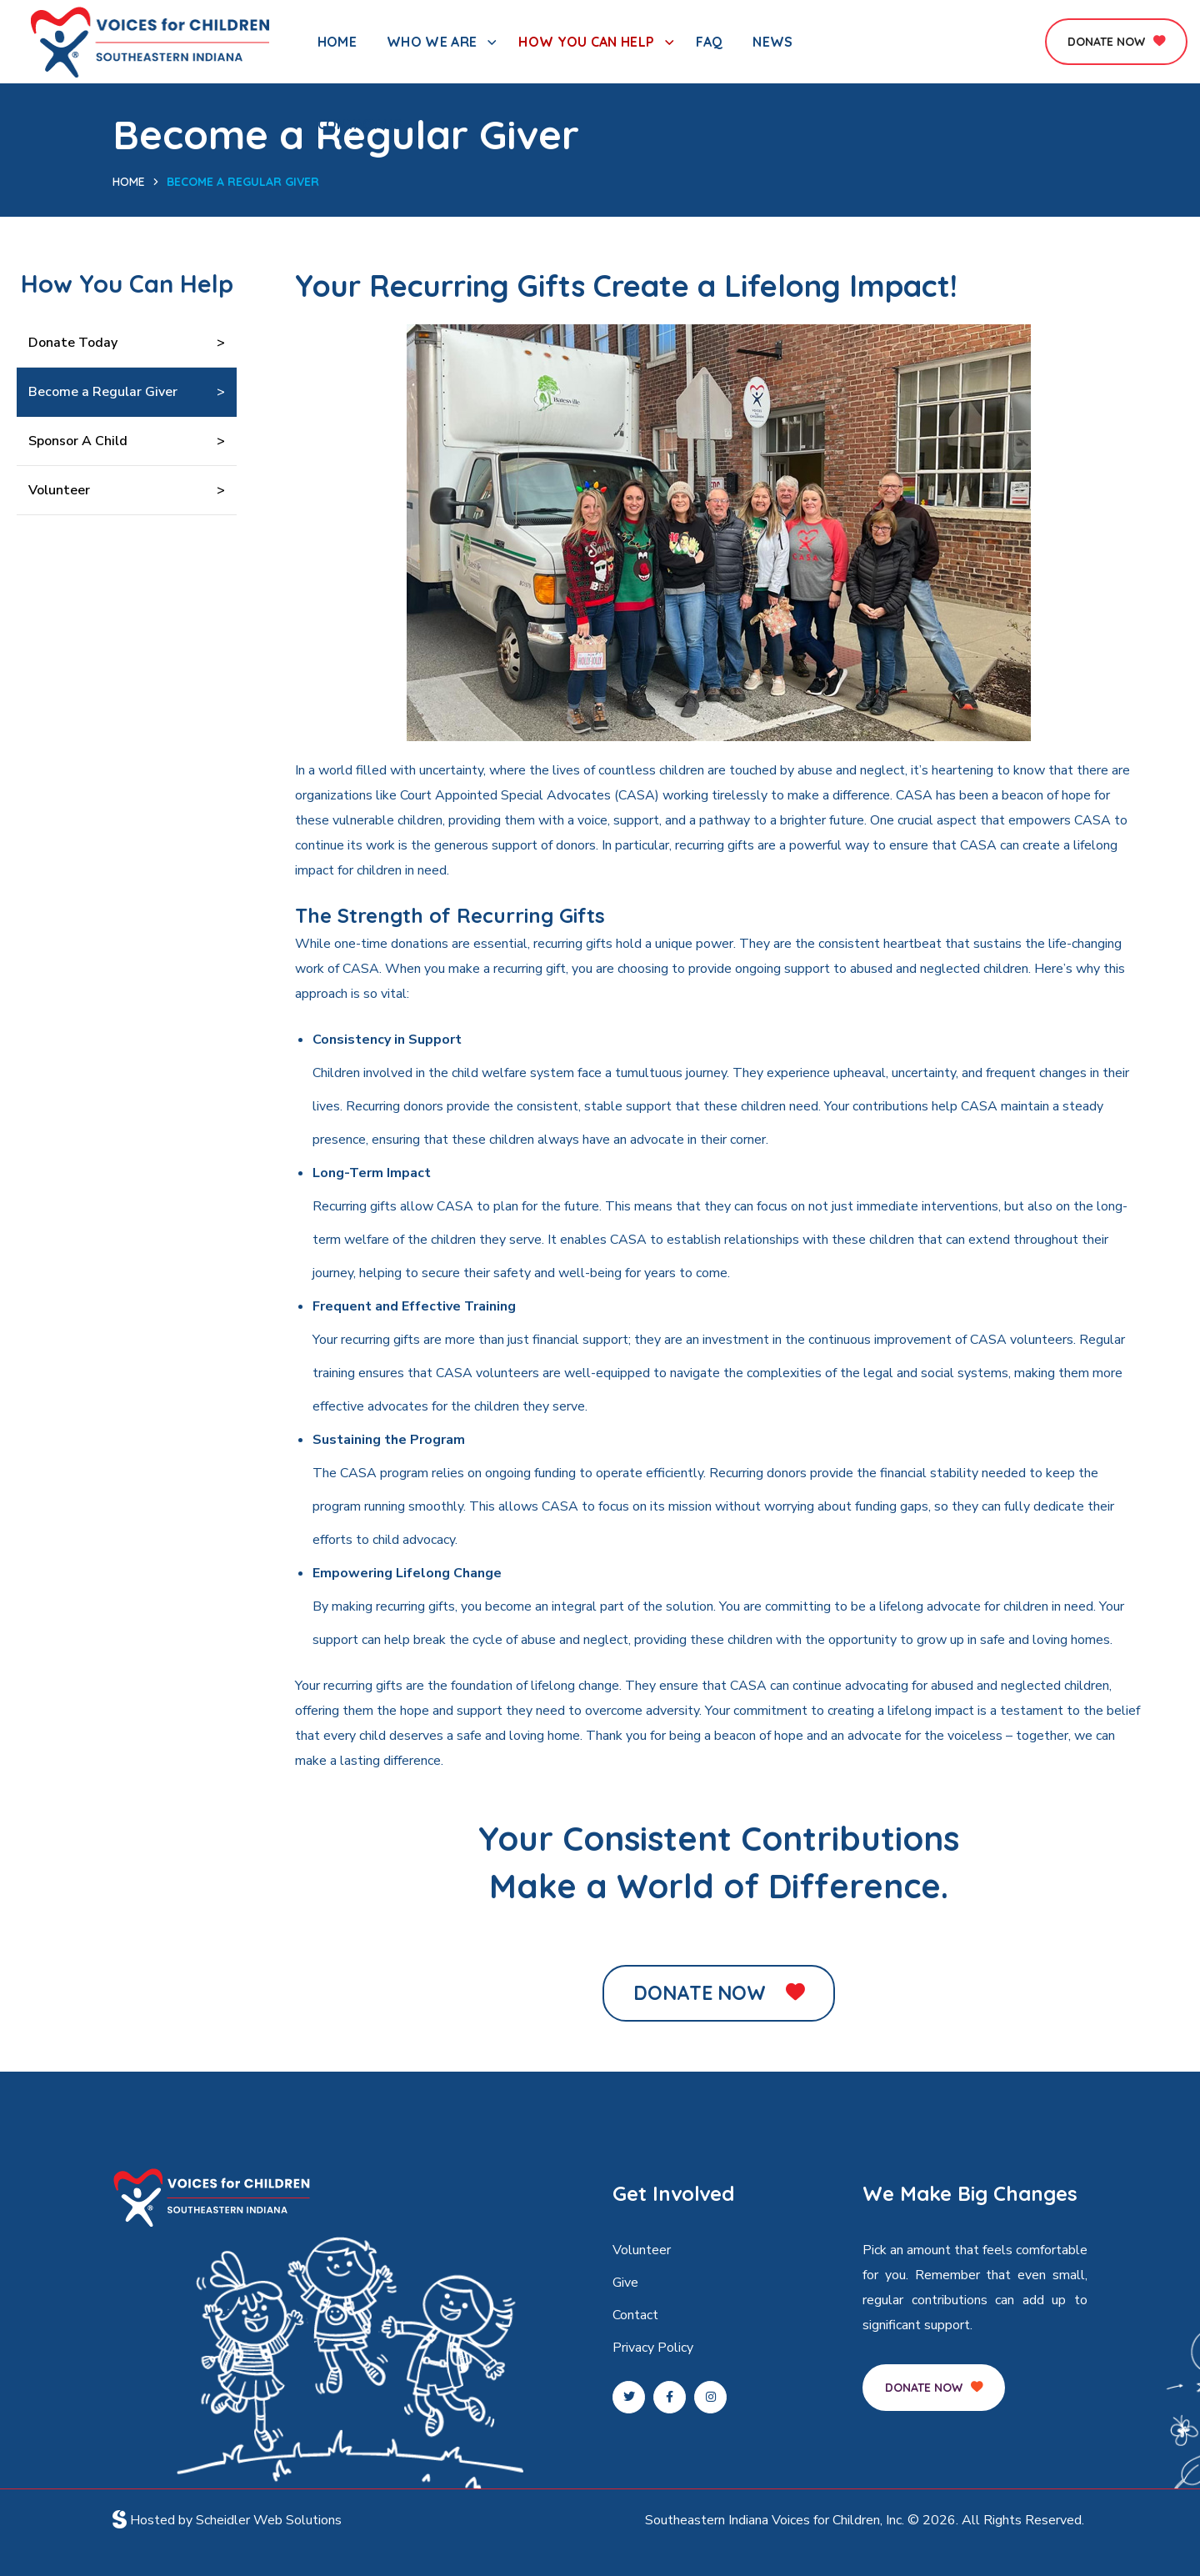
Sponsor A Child (78, 441)
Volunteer (59, 490)
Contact (635, 2315)
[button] (1116, 41)
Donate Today (73, 342)
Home (128, 181)
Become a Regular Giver (103, 392)
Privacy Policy (652, 2347)
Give (625, 2282)
